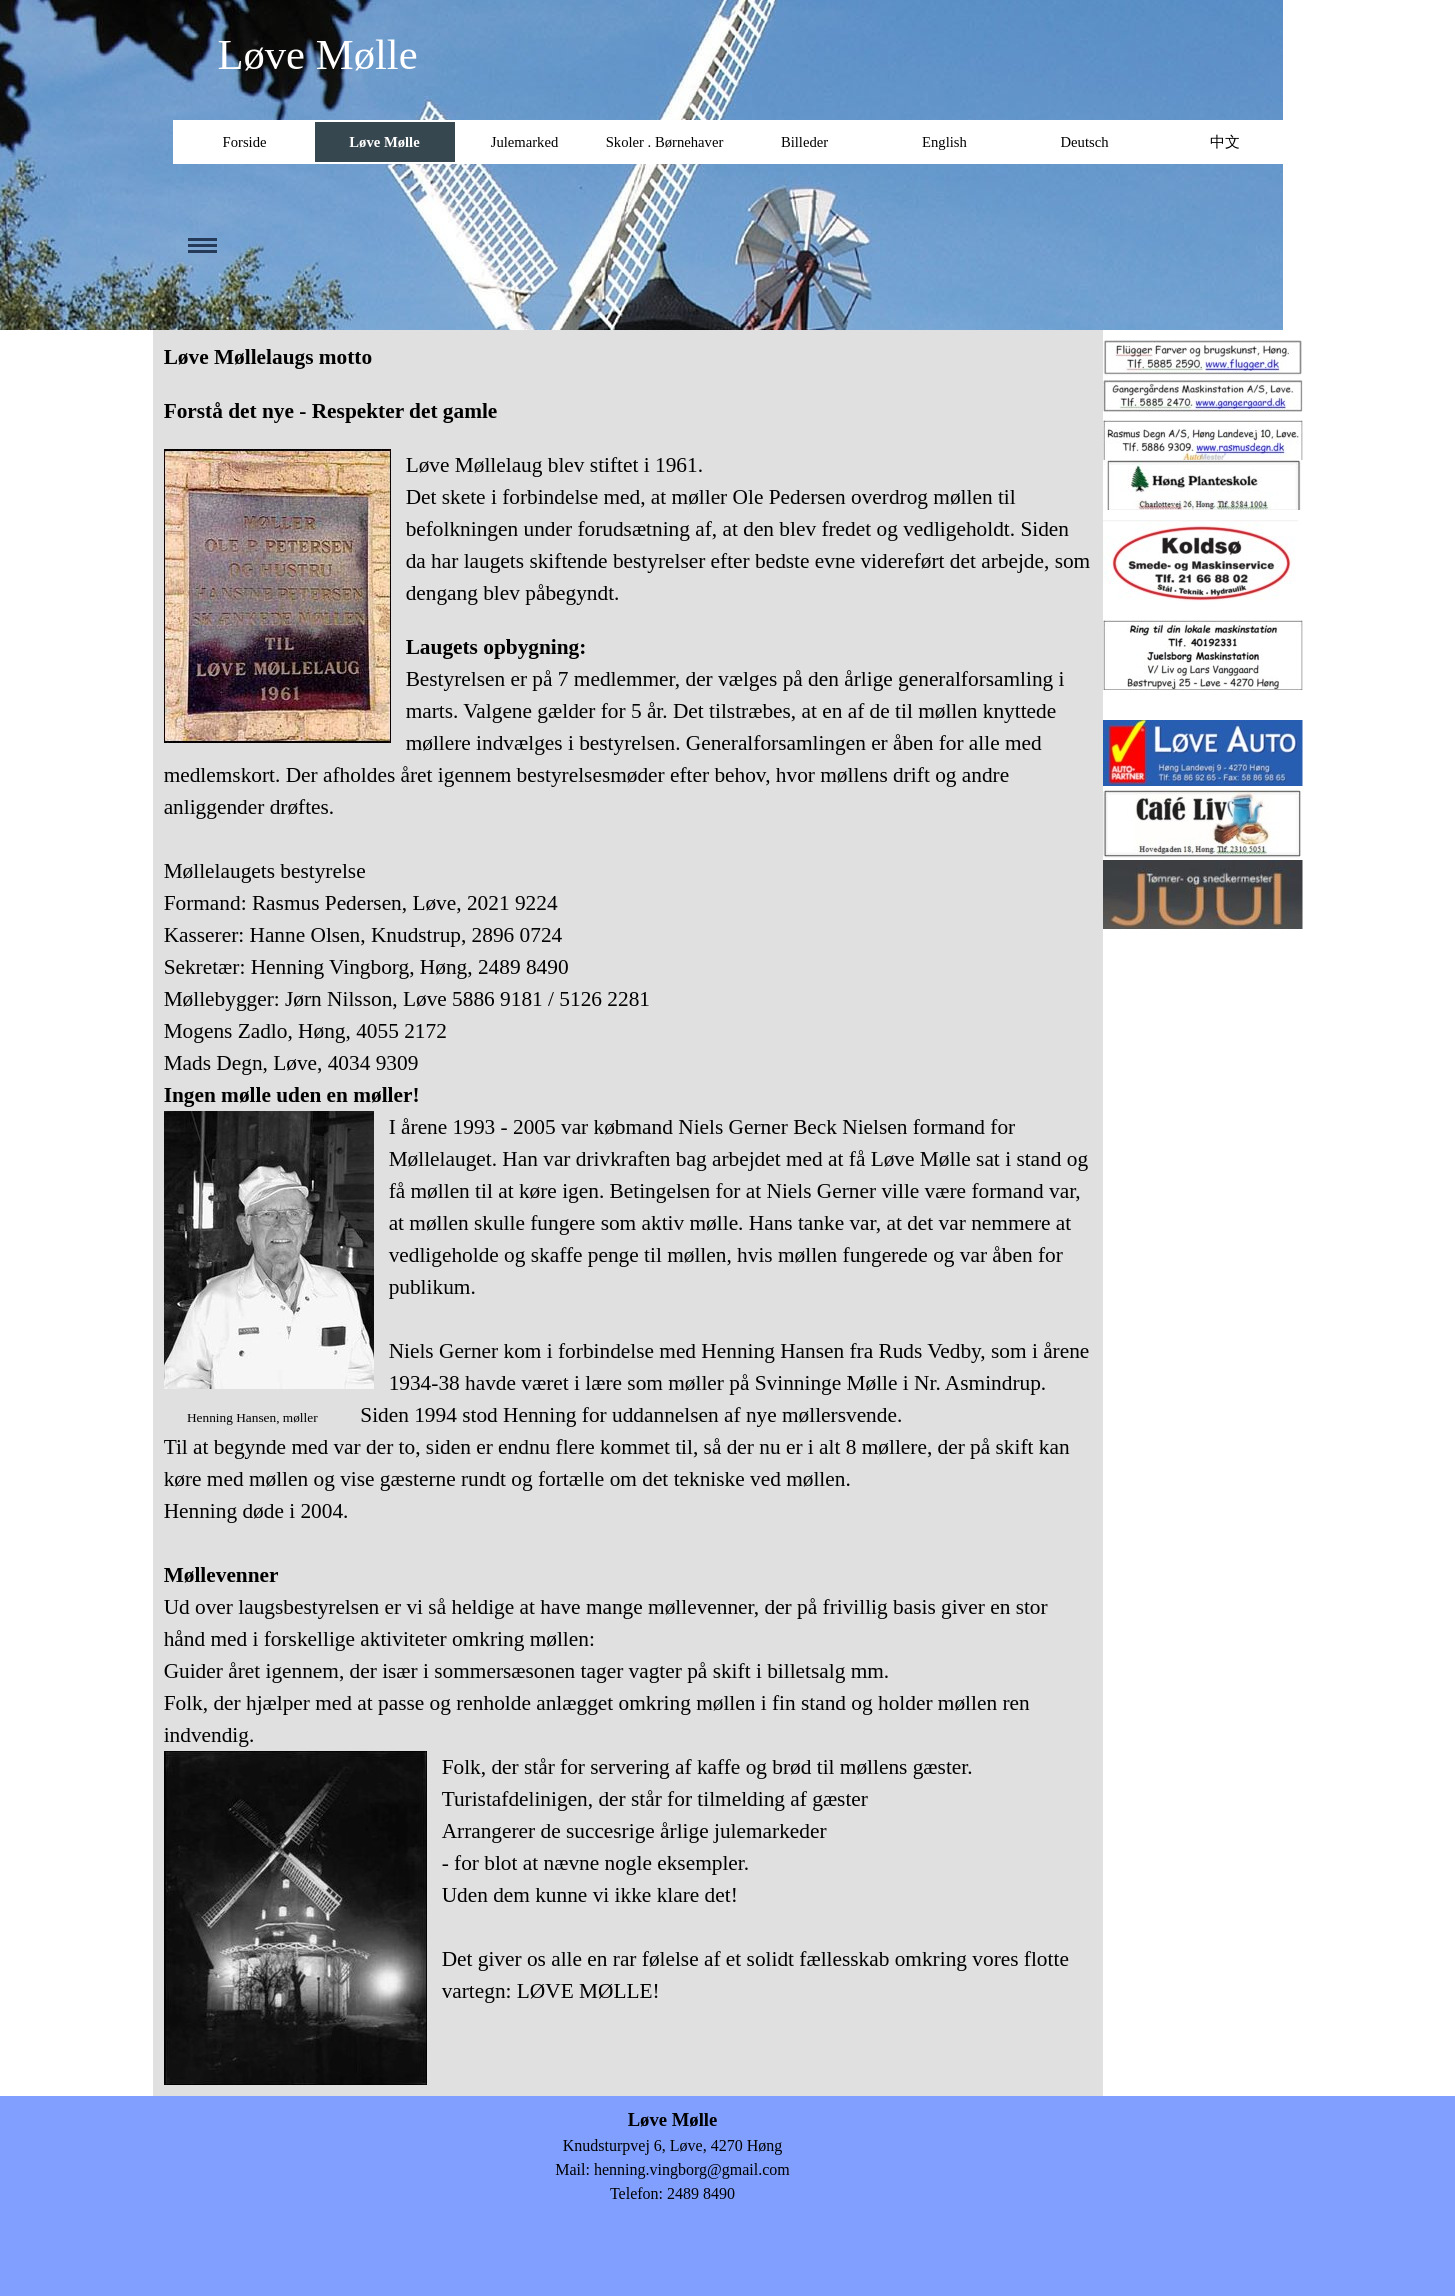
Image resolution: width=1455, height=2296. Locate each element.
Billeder (804, 142)
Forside (245, 142)
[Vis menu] (198, 245)
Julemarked (525, 142)
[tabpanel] (628, 1213)
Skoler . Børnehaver (665, 142)
